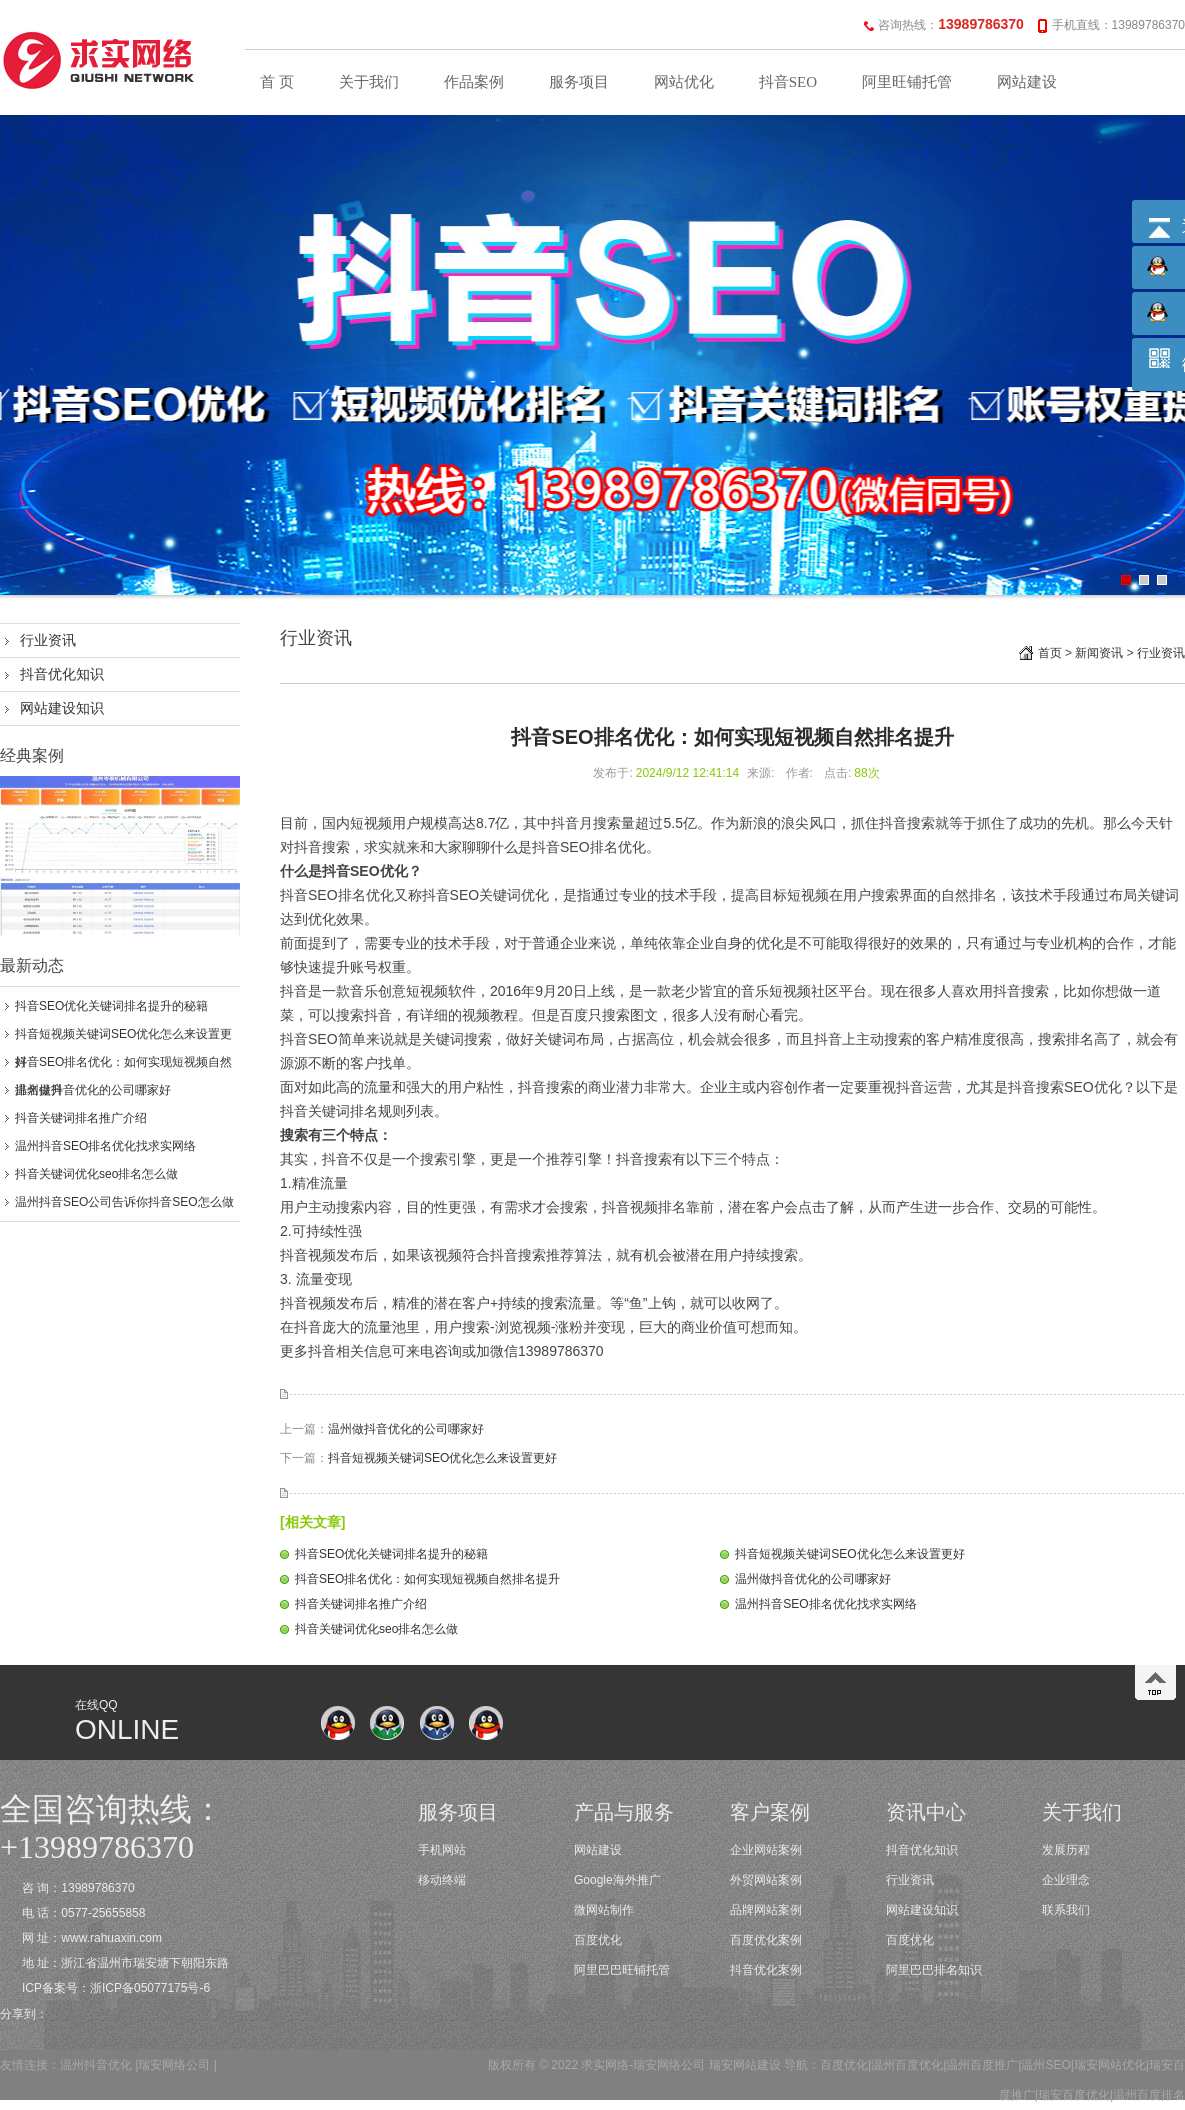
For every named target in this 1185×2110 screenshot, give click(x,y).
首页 (1050, 653)
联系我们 (1066, 1910)
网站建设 (1027, 82)
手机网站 (442, 1850)
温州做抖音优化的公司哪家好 (93, 1090)
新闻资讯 (1099, 653)
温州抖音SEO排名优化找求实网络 (105, 1146)
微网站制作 (604, 1910)
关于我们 (369, 82)
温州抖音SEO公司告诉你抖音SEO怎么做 (124, 1202)
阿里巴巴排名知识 (934, 1970)
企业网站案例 (766, 1850)
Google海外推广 (617, 1880)
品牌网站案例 (766, 1910)
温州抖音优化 (96, 2065)
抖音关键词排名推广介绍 (81, 1118)
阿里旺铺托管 (907, 82)
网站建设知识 (62, 708)
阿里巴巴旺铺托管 (622, 1970)
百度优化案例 (766, 1940)
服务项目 (579, 82)
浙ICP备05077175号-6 (150, 1988)
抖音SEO (788, 82)
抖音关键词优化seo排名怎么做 (96, 1174)
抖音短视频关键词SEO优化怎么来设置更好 (442, 1458)
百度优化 (598, 1940)
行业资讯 (48, 640)
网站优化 (684, 82)
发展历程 (1066, 1850)
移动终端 (442, 1880)
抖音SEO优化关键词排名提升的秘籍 (111, 1006)
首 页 (277, 82)
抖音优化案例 (766, 1970)
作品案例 (474, 82)
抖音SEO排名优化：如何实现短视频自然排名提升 (427, 1579)
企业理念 (1066, 1880)
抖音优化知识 (62, 674)
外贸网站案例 (766, 1880)
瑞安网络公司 (174, 2065)
